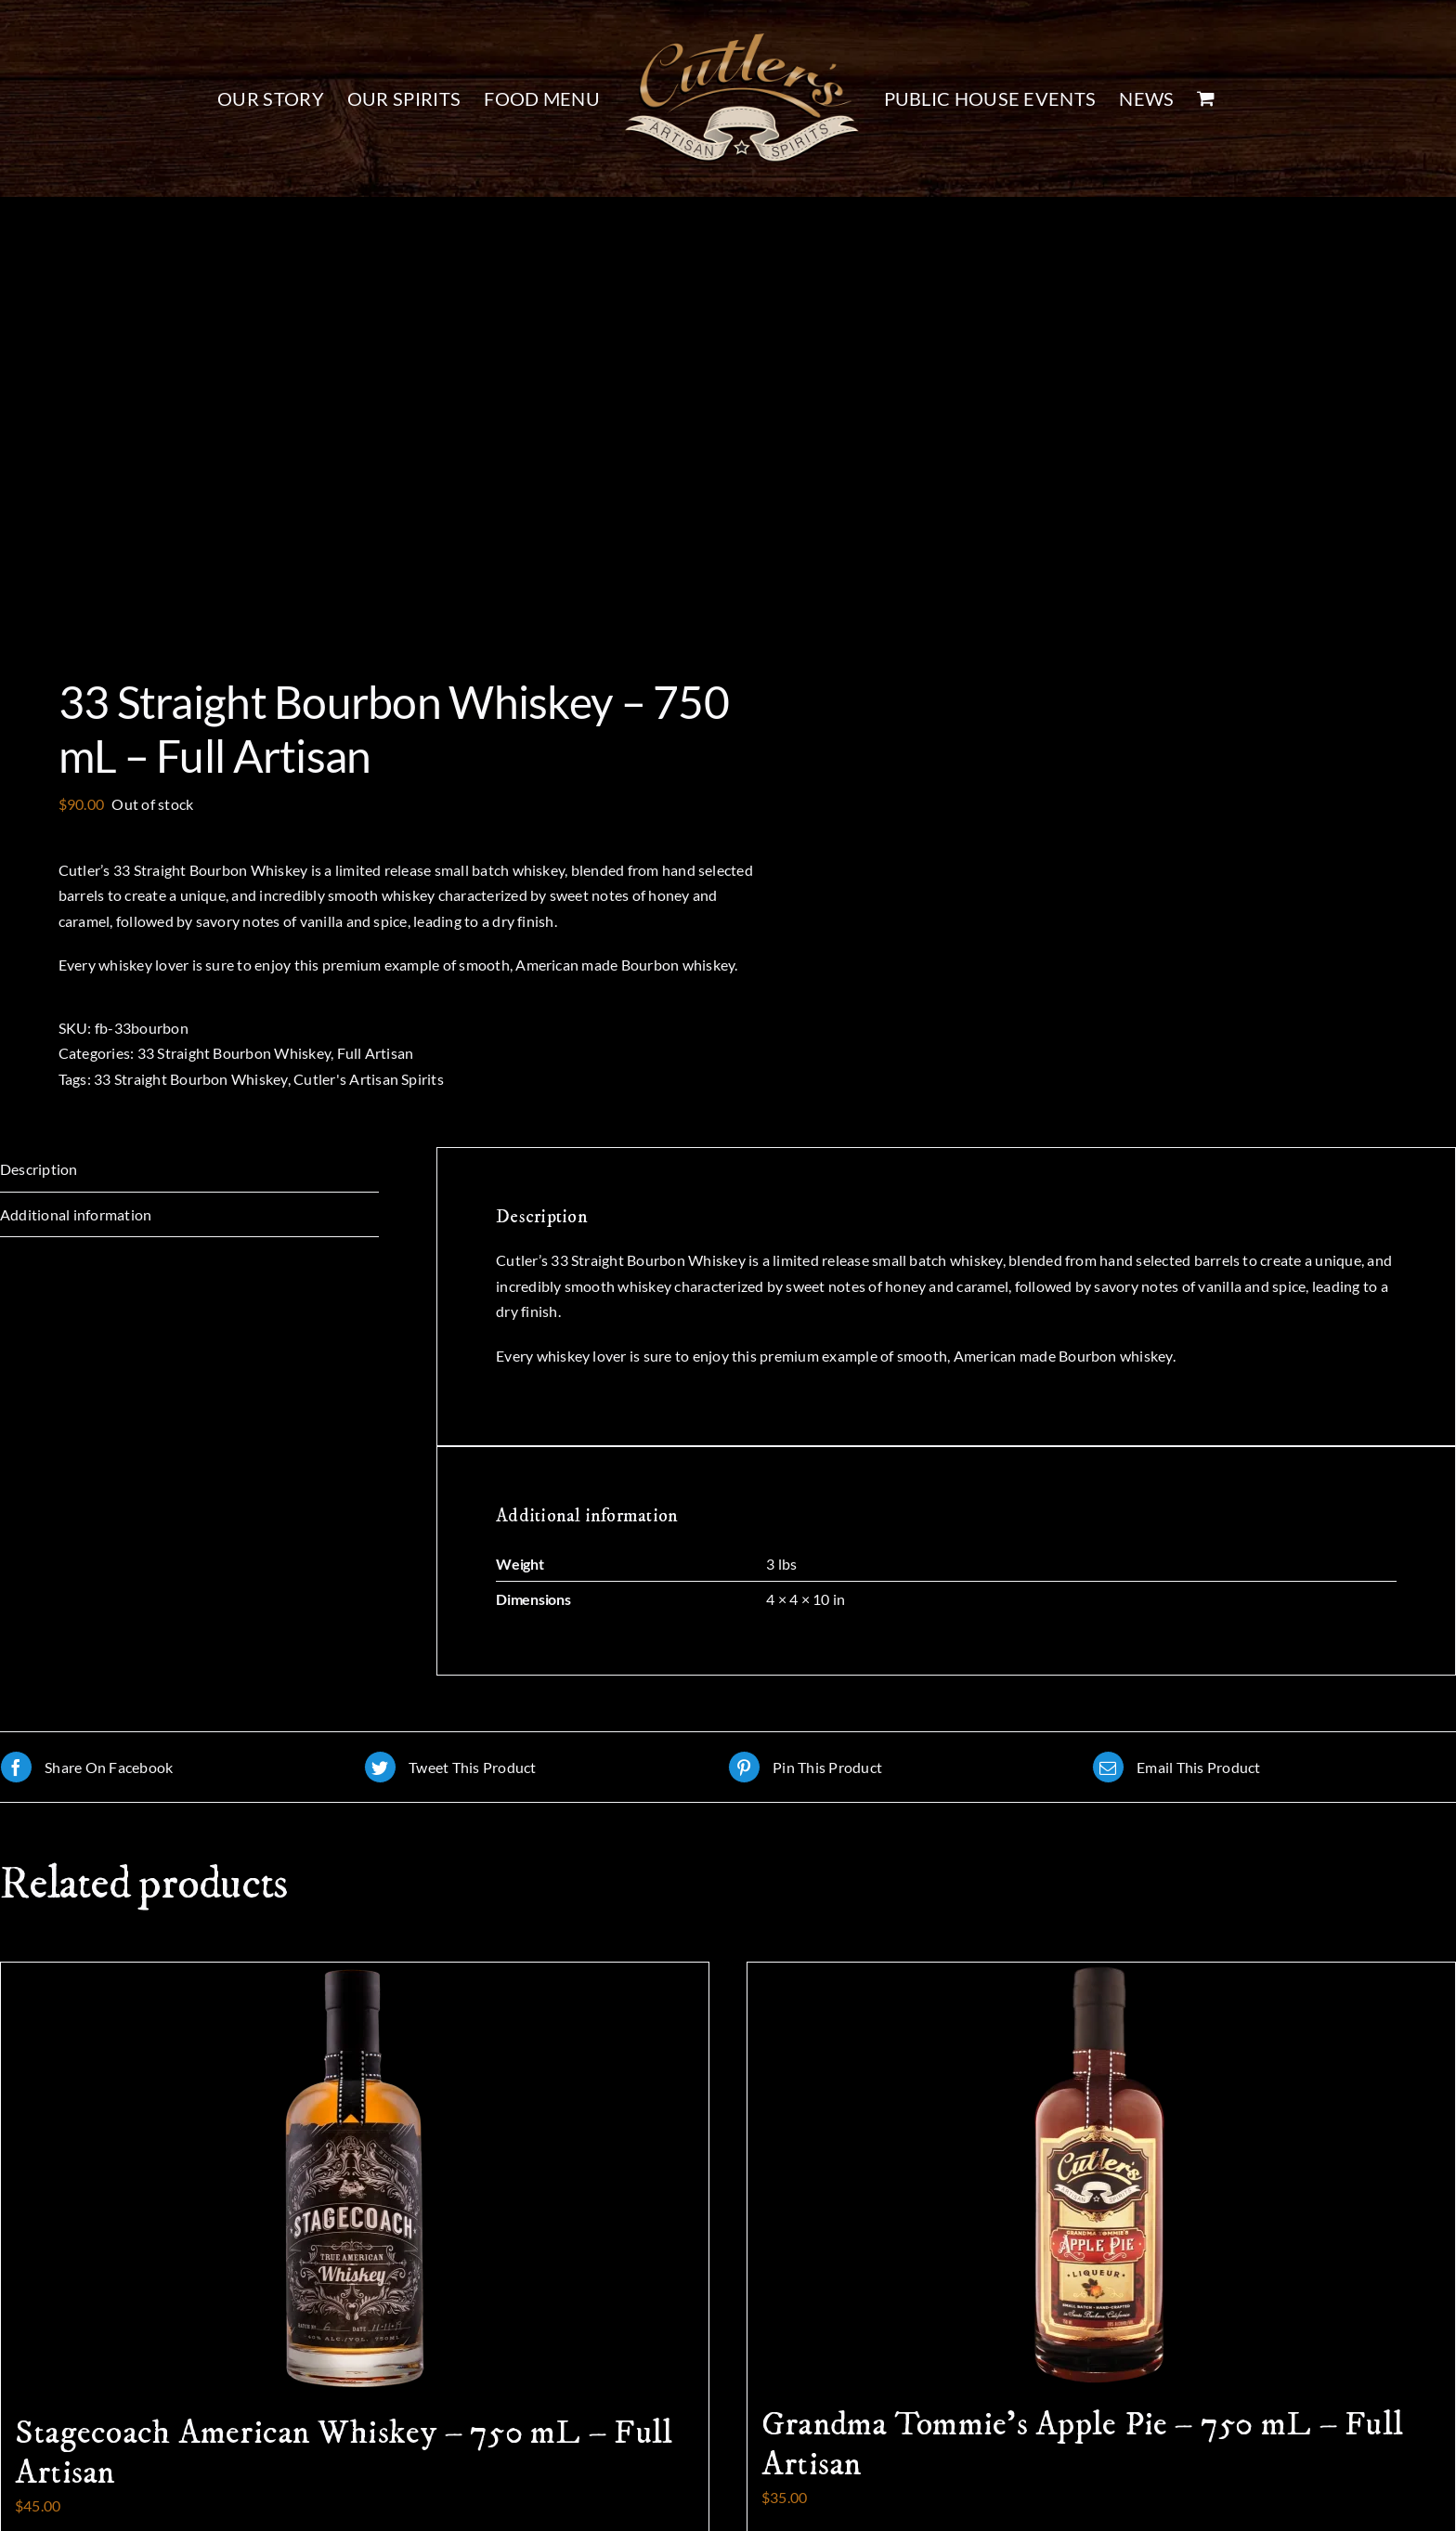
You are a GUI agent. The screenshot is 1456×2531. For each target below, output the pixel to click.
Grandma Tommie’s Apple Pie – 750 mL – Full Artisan (1082, 2444)
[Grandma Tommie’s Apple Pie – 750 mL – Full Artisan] (1101, 2174)
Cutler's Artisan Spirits (368, 1079)
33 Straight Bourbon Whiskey (234, 1053)
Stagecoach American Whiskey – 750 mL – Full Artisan (343, 2453)
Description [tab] (39, 1169)
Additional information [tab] (75, 1214)
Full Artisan (375, 1053)
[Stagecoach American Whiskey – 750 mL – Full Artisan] (354, 2178)
